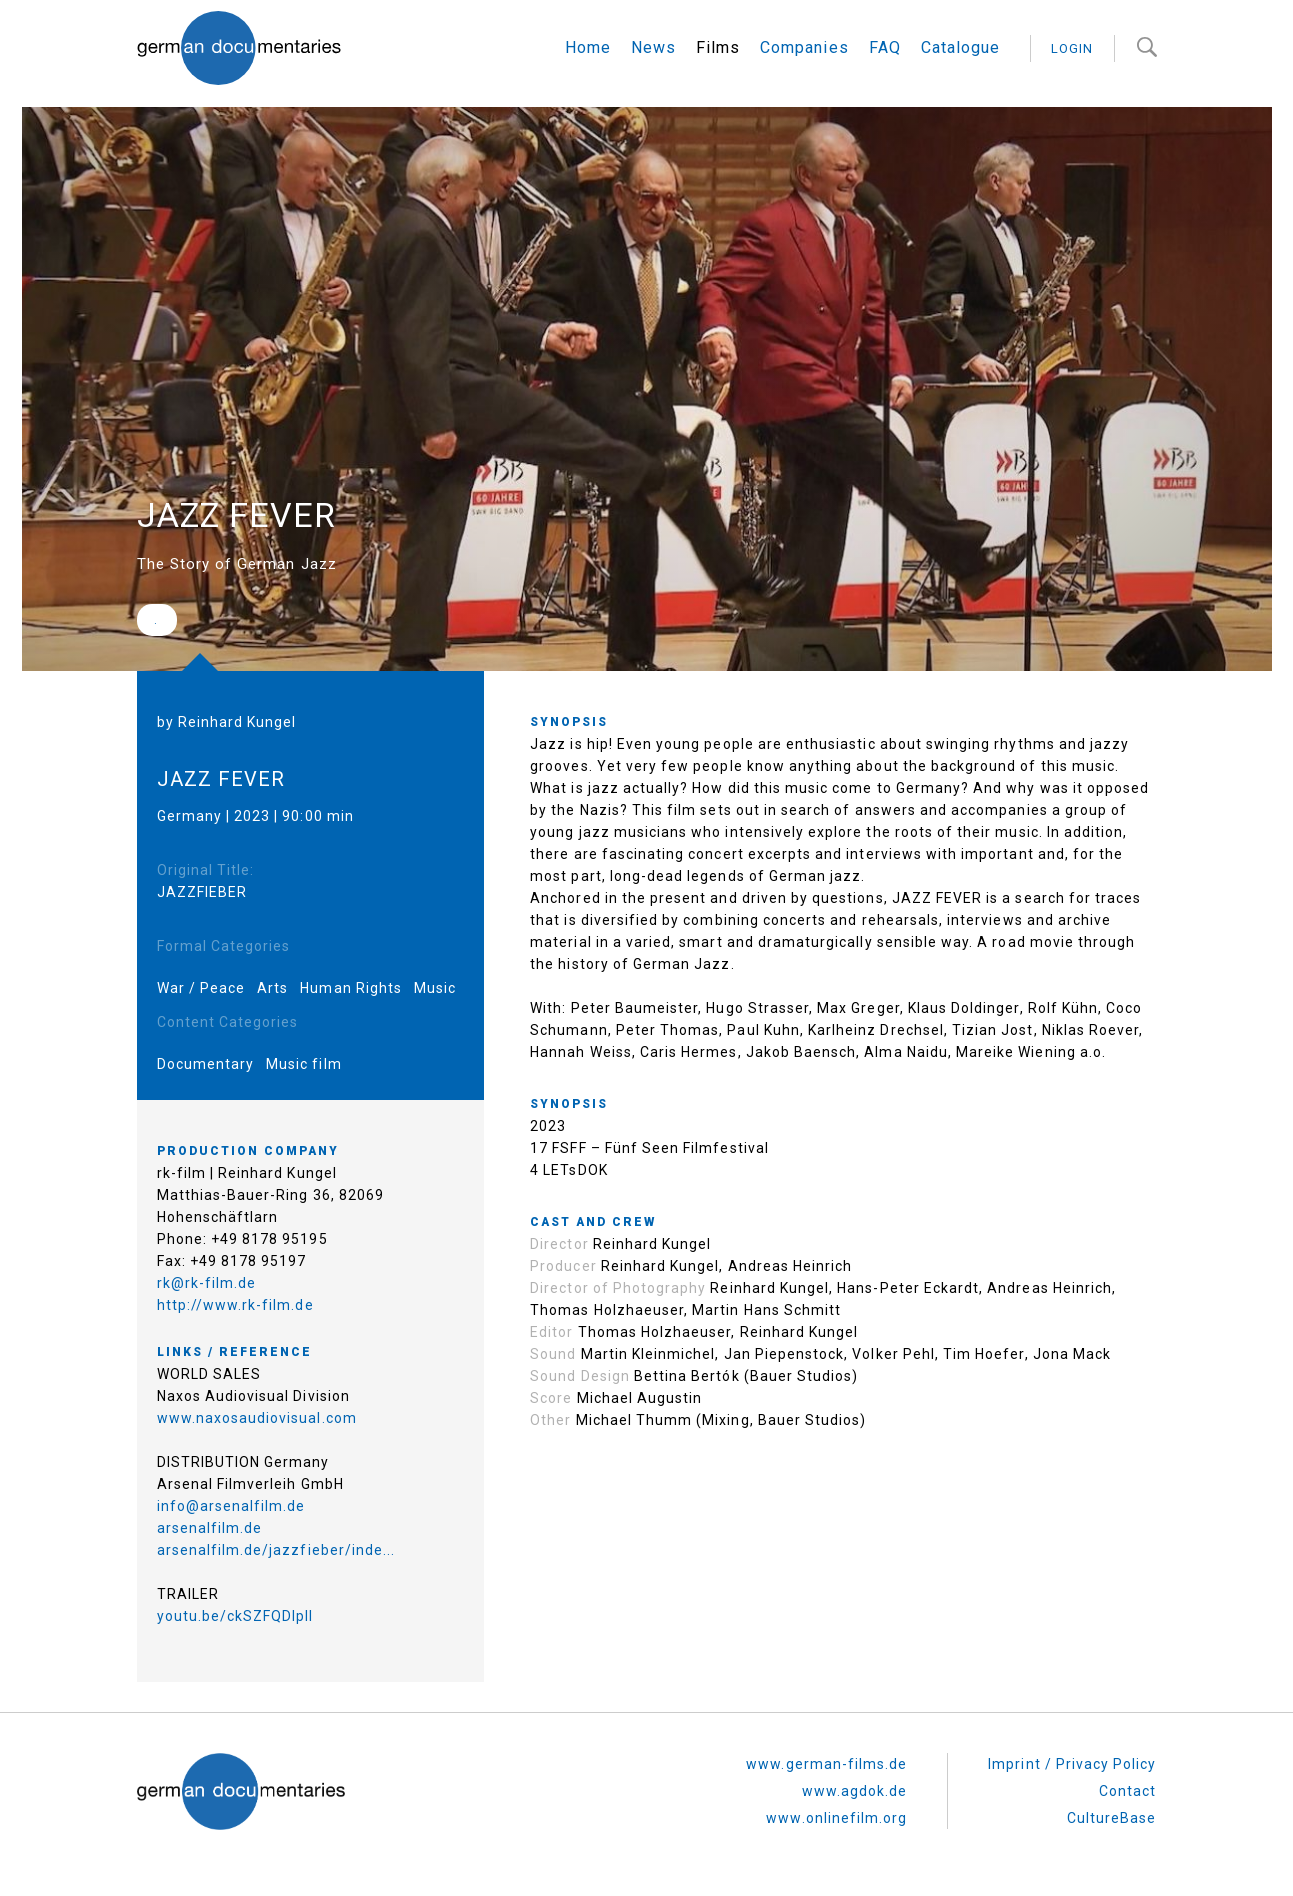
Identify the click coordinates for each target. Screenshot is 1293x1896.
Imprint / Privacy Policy (1072, 1761)
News (653, 47)
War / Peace (201, 985)
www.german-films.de (826, 1761)
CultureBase (1112, 1815)
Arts (272, 985)
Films (718, 47)
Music (435, 985)
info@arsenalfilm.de (231, 1503)
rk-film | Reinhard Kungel (247, 1170)
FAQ (885, 47)
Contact (1127, 1788)
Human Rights (351, 985)
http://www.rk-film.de (235, 1302)
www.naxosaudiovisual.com (257, 1415)
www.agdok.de (855, 1788)
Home (588, 47)
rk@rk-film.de (207, 1280)
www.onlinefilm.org (836, 1815)
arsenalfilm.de (210, 1525)
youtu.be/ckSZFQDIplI (235, 1613)
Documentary (206, 1061)
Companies (804, 47)
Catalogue (960, 47)
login (1072, 48)
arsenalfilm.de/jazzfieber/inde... (276, 1547)
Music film (304, 1061)
